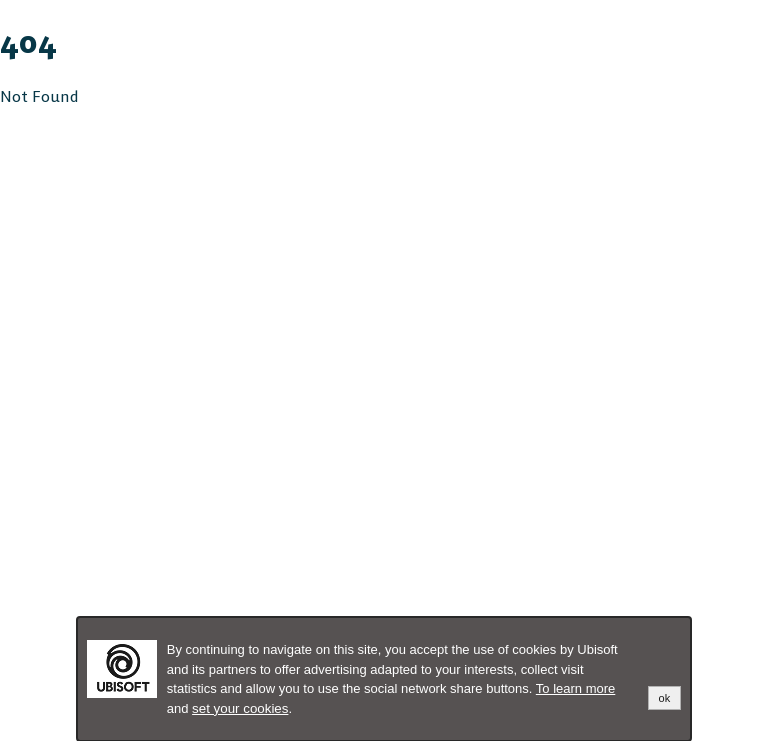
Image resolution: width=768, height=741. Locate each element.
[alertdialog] (384, 679)
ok (665, 698)
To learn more (575, 688)
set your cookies (240, 708)
